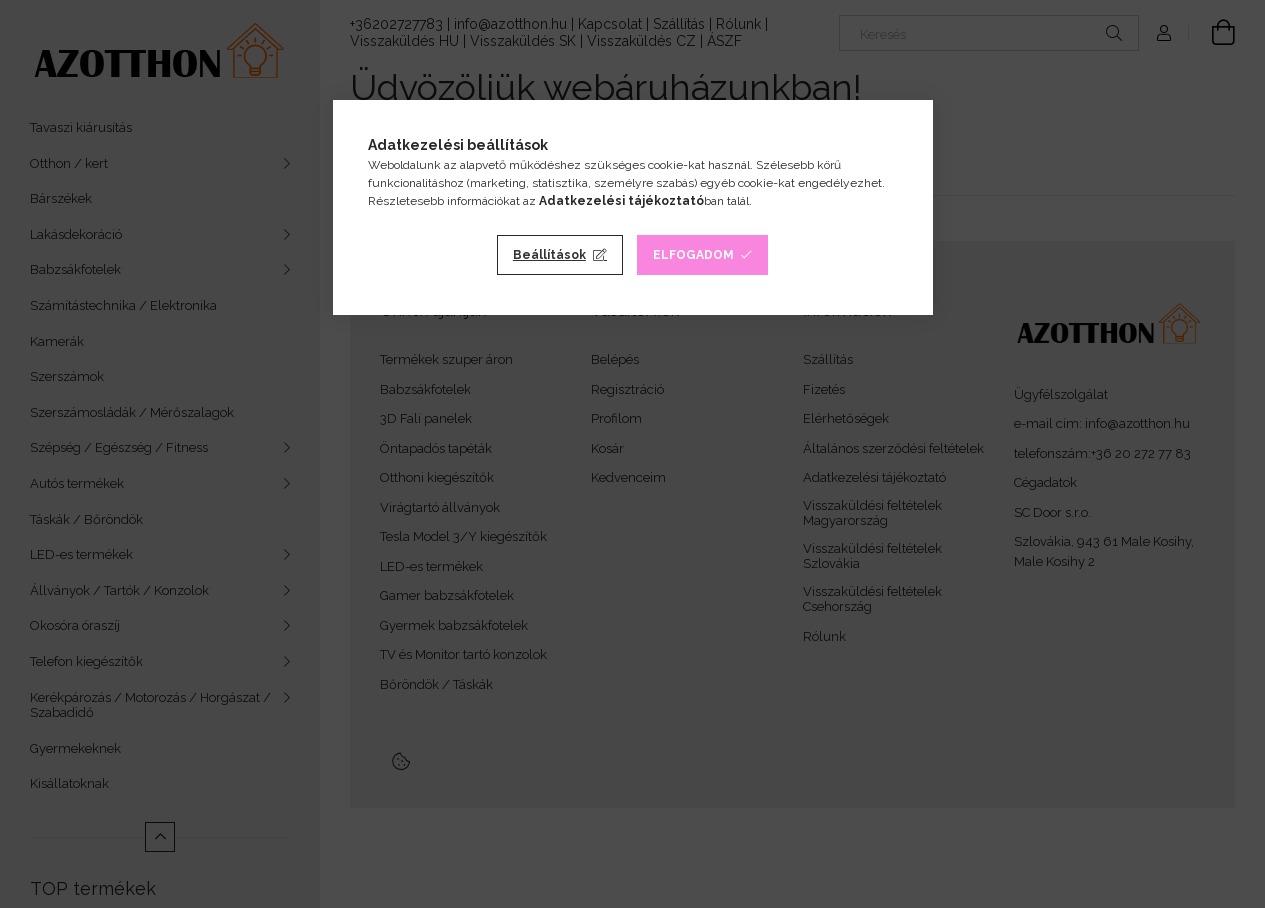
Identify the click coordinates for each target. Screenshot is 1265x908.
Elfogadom (693, 255)
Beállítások (549, 255)
